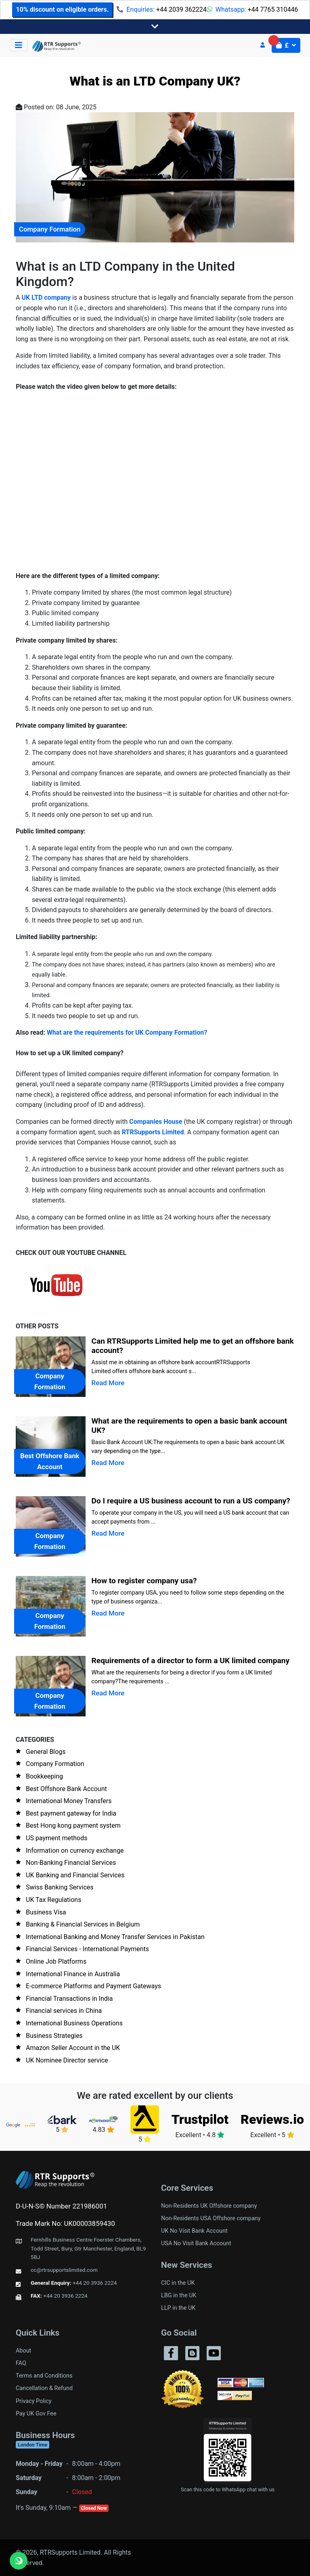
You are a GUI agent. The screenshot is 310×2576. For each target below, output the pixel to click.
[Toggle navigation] (155, 27)
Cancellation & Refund (44, 2388)
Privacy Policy (34, 2401)
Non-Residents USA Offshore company (211, 2218)
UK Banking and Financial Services (75, 1875)
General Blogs (46, 1752)
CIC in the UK (178, 2283)
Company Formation (55, 1764)
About (23, 2350)
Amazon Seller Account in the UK (73, 2048)
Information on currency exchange (75, 1850)
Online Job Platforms (56, 1961)
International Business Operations (74, 2023)
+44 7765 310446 (273, 9)
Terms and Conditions (44, 2375)
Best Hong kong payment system (73, 1825)
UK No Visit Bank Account (194, 2230)
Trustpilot (200, 2119)
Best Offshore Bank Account (66, 1789)
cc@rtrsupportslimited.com (64, 2270)
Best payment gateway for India (71, 1813)
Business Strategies (54, 2036)
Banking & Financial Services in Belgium (83, 1924)
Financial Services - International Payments (87, 1949)
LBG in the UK (178, 2295)
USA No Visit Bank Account (196, 2243)
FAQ (21, 2363)
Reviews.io (272, 2119)
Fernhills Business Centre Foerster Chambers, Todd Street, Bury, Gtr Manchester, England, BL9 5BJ (88, 2248)
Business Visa (46, 1912)
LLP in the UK (178, 2308)
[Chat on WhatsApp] (18, 2561)
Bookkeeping (44, 1776)
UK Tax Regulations (53, 1900)
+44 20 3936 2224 (95, 2283)
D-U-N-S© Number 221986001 (61, 2206)
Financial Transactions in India (69, 1998)
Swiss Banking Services (60, 1887)
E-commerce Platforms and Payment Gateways (93, 1986)
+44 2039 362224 (181, 9)
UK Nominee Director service (67, 2060)
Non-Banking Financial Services (71, 1862)
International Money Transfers (68, 1801)
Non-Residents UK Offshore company (209, 2205)
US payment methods (57, 1838)
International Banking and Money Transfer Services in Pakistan (115, 1937)
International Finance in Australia (73, 1974)
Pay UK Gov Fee (36, 2413)
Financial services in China (64, 2010)
